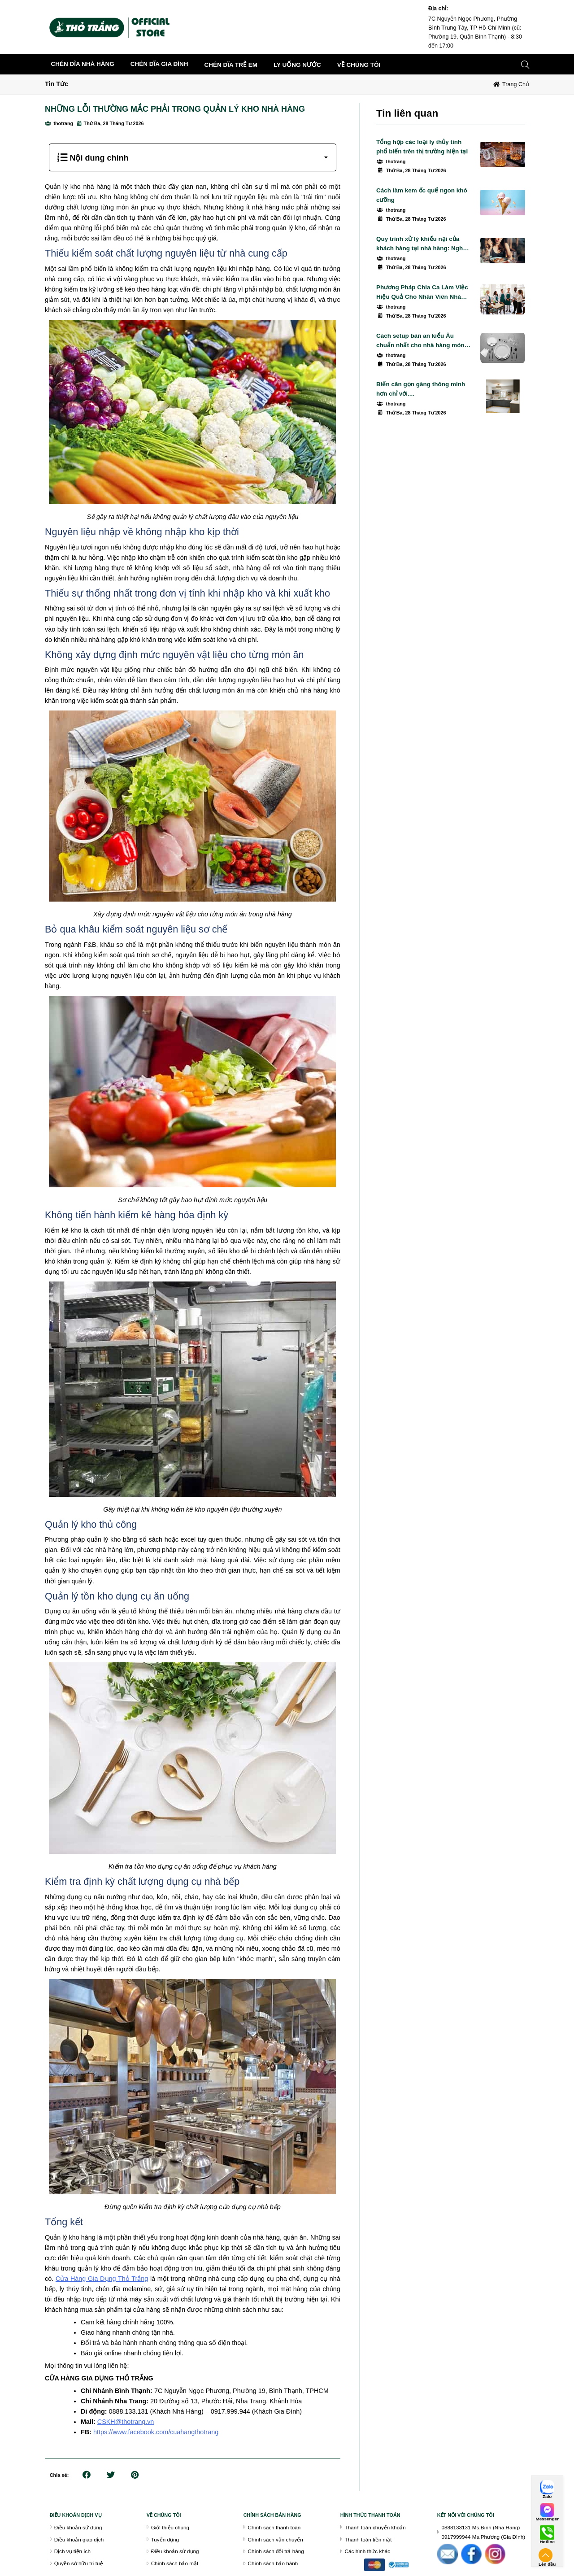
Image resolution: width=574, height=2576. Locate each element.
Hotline (546, 2542)
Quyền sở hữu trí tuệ (78, 2563)
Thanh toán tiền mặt (368, 2539)
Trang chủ (515, 84)
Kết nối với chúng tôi (465, 2515)
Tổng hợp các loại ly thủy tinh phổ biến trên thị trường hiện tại (422, 147)
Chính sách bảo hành (273, 2563)
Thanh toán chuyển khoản (375, 2527)
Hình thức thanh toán (370, 2515)
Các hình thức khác (368, 2551)
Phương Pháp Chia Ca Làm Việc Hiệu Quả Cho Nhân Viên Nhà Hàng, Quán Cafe (422, 293)
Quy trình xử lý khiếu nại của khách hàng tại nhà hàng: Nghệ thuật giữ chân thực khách (421, 244)
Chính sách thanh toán (274, 2527)
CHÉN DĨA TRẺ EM (231, 64)
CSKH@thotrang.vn (125, 2421)
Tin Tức (56, 83)
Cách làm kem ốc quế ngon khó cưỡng (421, 195)
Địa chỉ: (438, 8)
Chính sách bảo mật (175, 2563)
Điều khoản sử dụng (175, 2551)
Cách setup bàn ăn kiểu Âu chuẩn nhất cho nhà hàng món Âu (420, 341)
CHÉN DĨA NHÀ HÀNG (82, 64)
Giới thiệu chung (170, 2527)
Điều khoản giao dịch (79, 2539)
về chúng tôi (359, 64)
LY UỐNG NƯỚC (297, 64)
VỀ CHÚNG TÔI (164, 2515)
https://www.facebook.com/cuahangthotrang (155, 2432)
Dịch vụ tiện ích (72, 2551)
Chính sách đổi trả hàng (276, 2551)
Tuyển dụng (165, 2539)
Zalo (547, 2496)
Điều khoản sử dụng (78, 2527)
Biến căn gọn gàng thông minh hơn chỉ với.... (420, 389)
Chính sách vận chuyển (275, 2539)
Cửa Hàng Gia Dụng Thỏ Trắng (102, 2278)
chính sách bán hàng (272, 2515)
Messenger (547, 2519)
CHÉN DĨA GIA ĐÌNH (159, 64)
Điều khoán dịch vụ (76, 2515)
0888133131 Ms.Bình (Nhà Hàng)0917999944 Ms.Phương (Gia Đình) (484, 2532)
